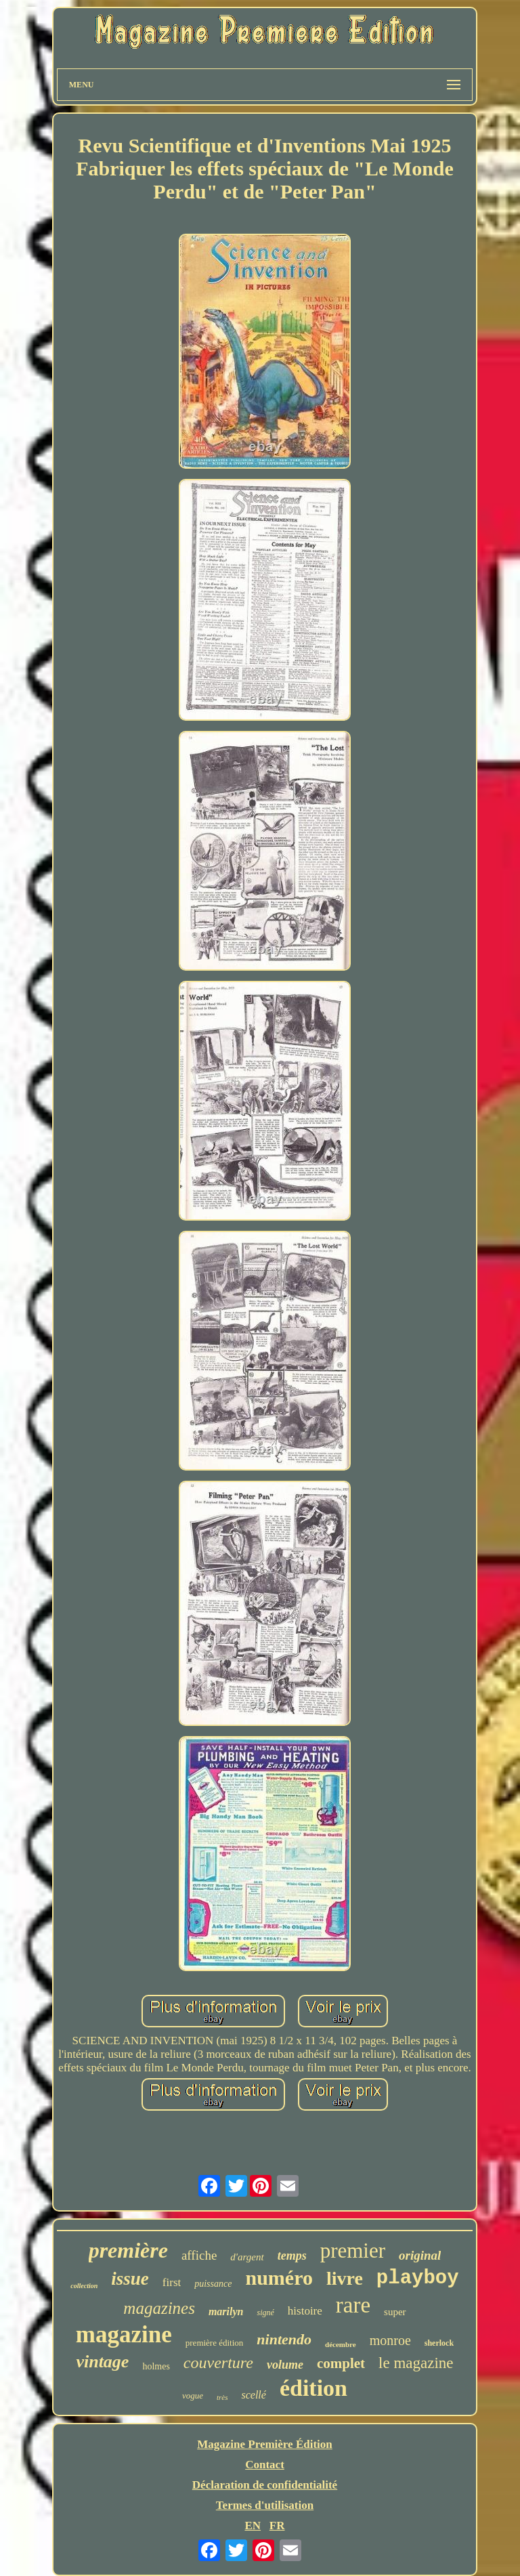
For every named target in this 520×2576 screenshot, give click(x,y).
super (395, 2311)
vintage (102, 2361)
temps (292, 2255)
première (128, 2250)
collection (84, 2285)
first (171, 2282)
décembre (340, 2344)
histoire (305, 2310)
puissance (213, 2284)
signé (265, 2312)
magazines (159, 2308)
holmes (155, 2366)
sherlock (439, 2343)
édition (313, 2388)
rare (353, 2305)
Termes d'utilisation (264, 2505)
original (420, 2255)
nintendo (284, 2339)
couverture (218, 2362)
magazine (124, 2334)
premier (352, 2250)
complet (341, 2363)
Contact (264, 2464)
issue (130, 2278)
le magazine (415, 2363)
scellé (253, 2395)
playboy (417, 2278)
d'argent (246, 2257)
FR (277, 2525)
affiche (199, 2255)
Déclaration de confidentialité (264, 2484)
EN (252, 2525)
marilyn (226, 2311)
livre (344, 2278)
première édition (215, 2343)
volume (285, 2364)
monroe (390, 2340)
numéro (278, 2277)
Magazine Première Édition (264, 2444)
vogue (192, 2395)
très (222, 2397)
